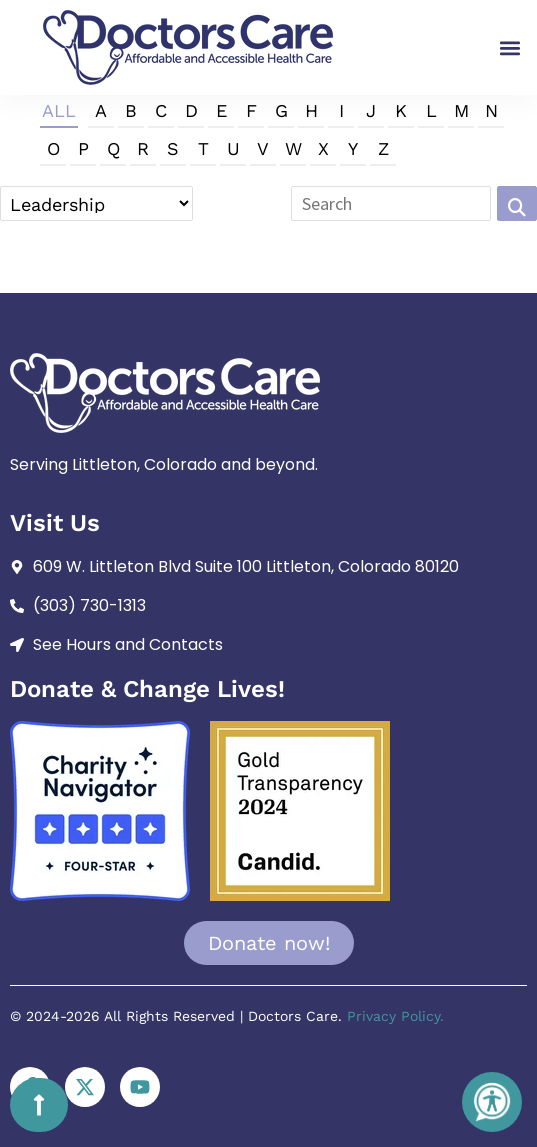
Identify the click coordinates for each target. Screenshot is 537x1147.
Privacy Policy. (395, 1016)
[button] (510, 47)
